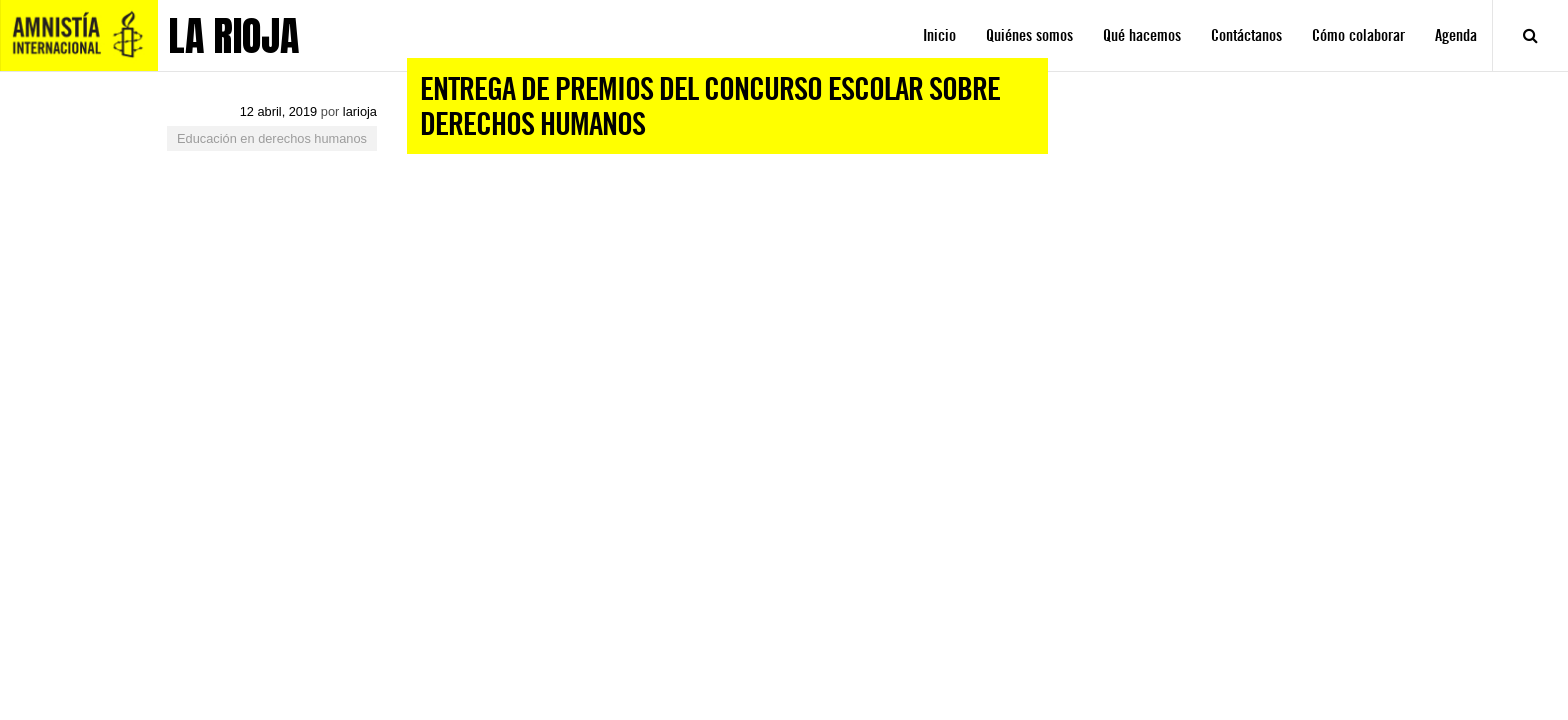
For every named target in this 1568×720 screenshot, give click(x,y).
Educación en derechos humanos (272, 138)
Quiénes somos (1029, 35)
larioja (360, 111)
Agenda (1456, 35)
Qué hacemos (1142, 35)
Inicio (939, 35)
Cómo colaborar (1358, 35)
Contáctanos (1246, 35)
